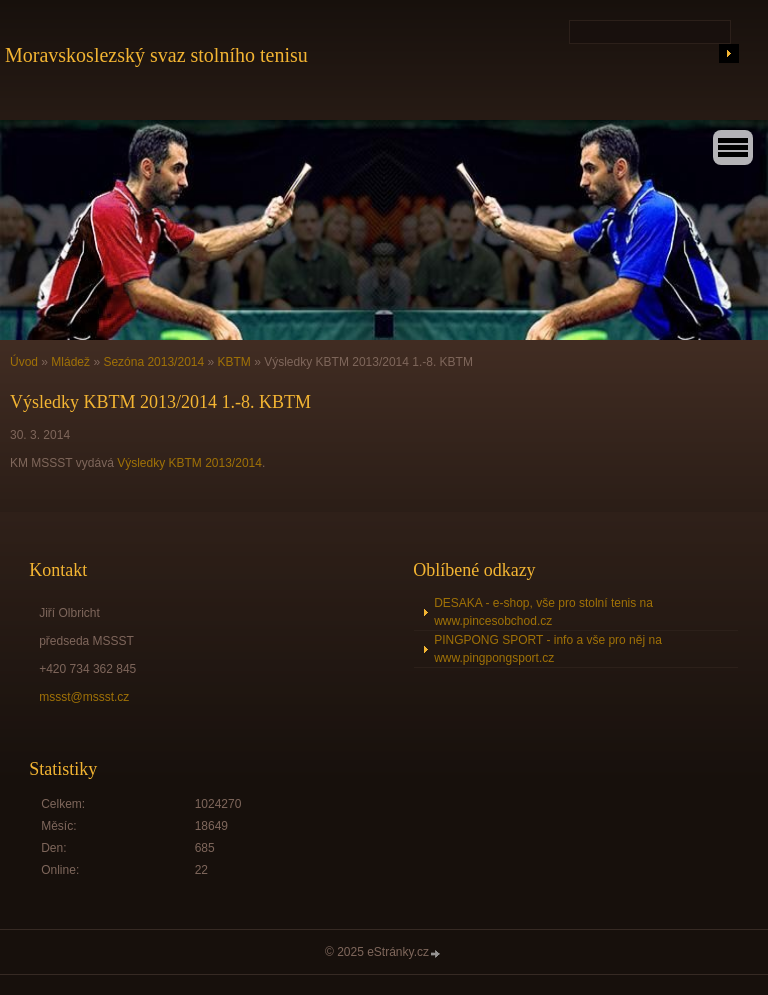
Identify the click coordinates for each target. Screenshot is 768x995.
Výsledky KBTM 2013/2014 (189, 463)
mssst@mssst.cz (84, 697)
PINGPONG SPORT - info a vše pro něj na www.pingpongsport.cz (548, 649)
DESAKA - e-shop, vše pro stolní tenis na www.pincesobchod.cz (543, 612)
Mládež (70, 362)
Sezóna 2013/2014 (153, 362)
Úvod (24, 362)
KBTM (234, 362)
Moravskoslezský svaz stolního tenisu (156, 55)
